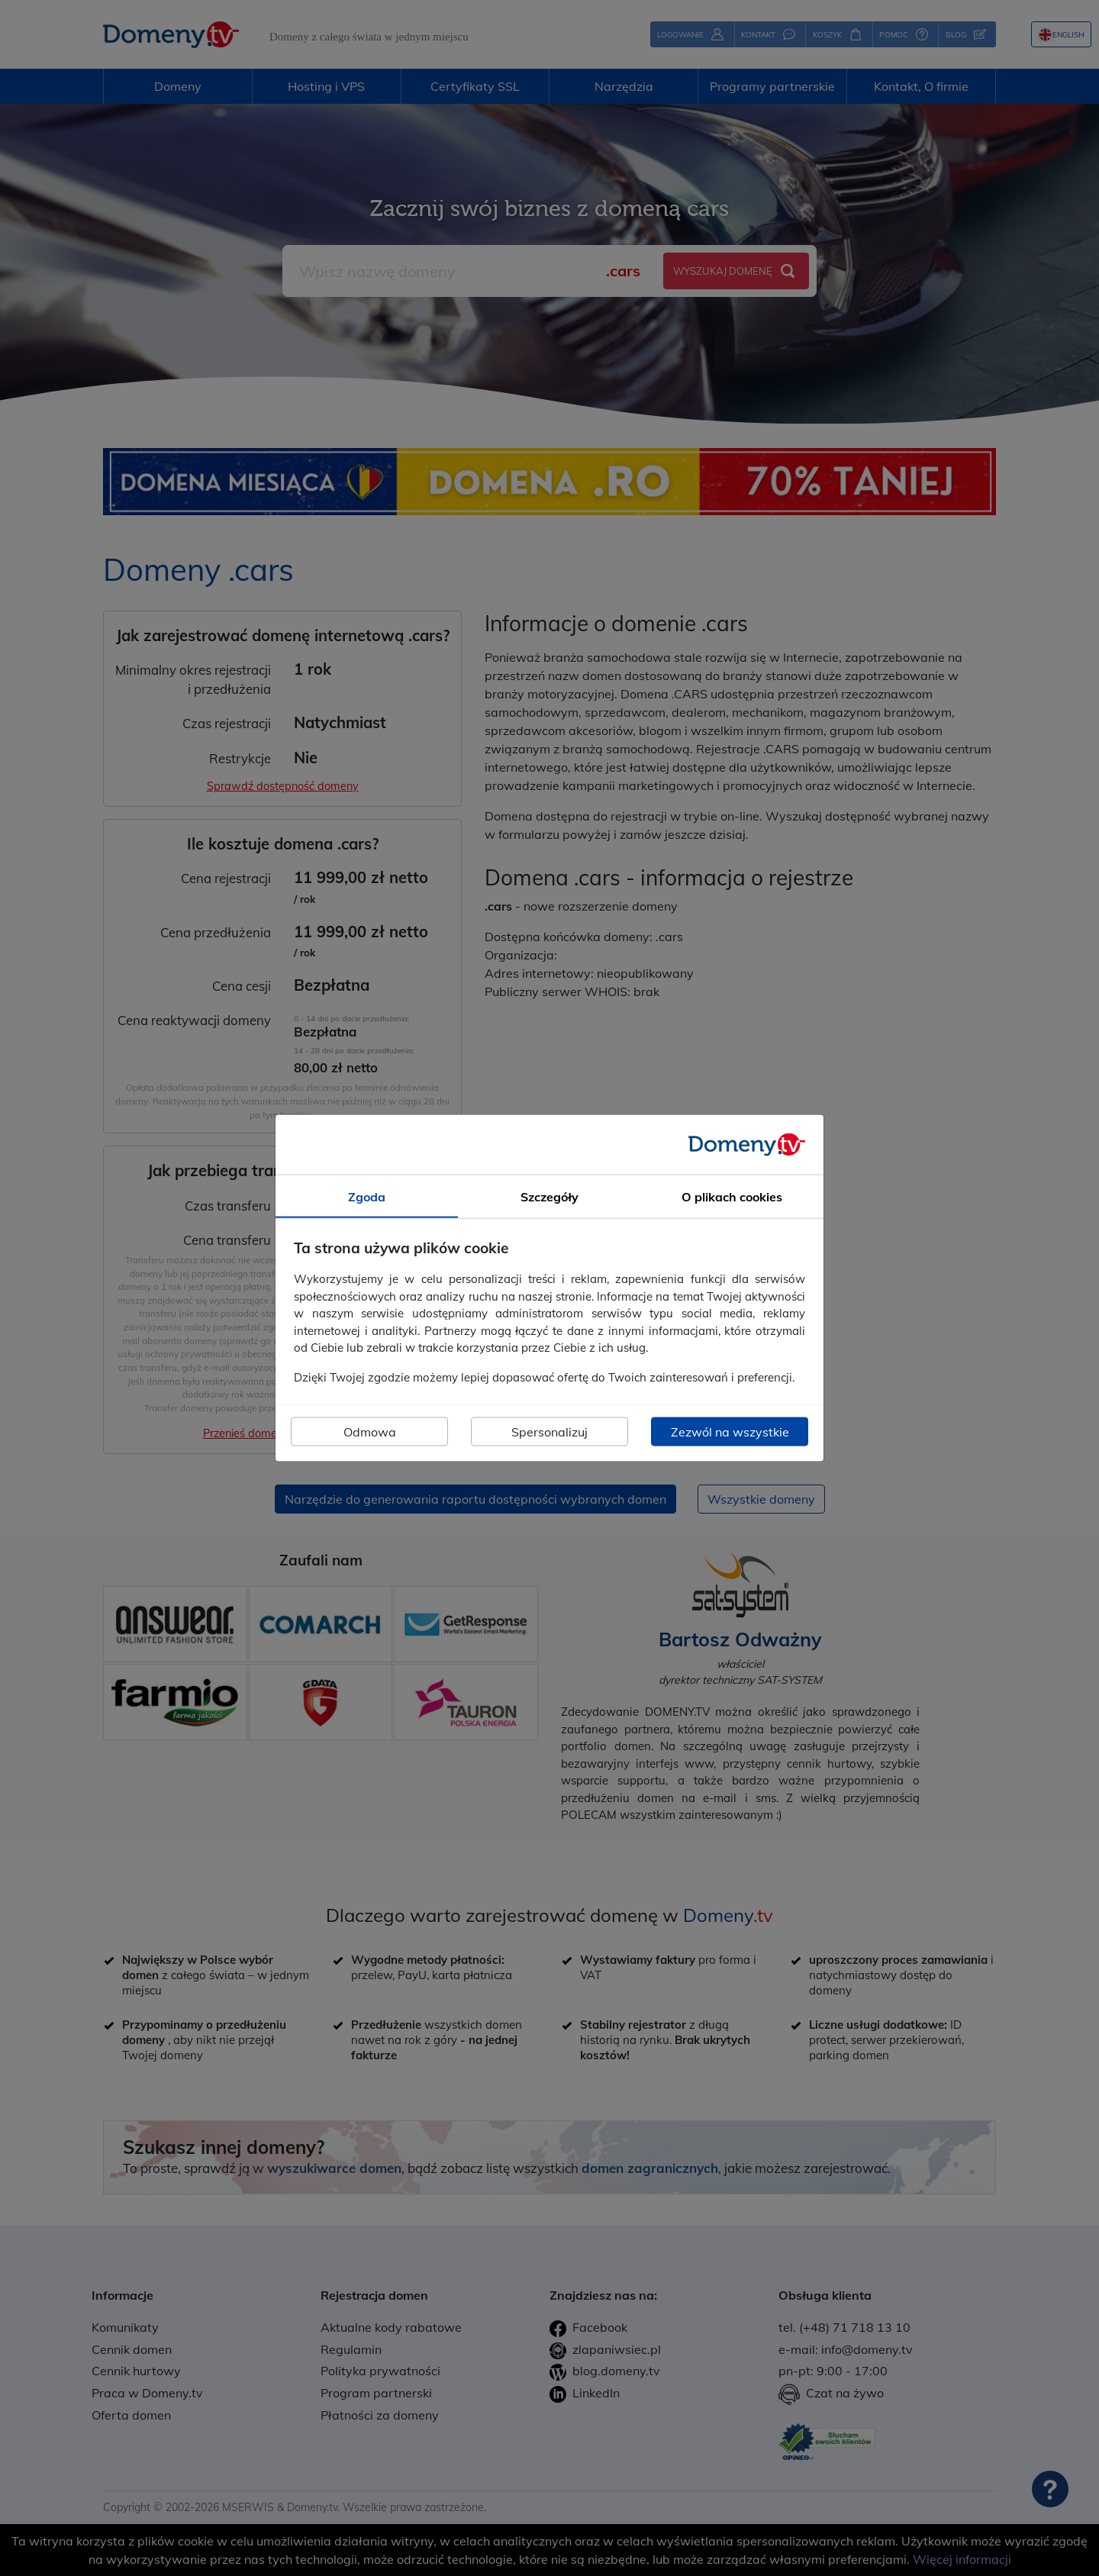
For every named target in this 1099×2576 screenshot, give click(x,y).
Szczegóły (549, 1196)
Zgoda (366, 1196)
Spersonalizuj (549, 1432)
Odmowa (369, 1432)
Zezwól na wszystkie (730, 1432)
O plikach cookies (732, 1196)
